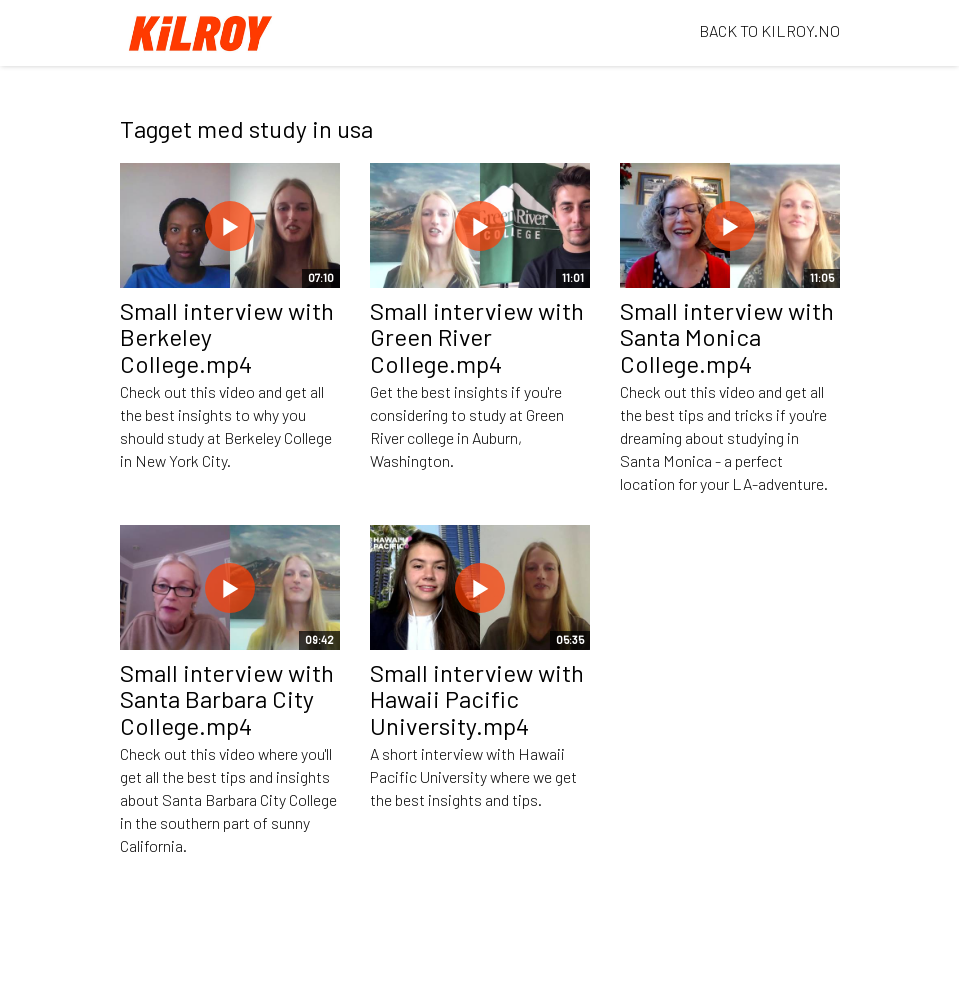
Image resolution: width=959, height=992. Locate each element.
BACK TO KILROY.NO (769, 30)
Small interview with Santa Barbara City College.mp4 (227, 699)
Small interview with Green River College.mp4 (477, 337)
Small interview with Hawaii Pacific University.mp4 (477, 699)
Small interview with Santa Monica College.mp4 (727, 337)
